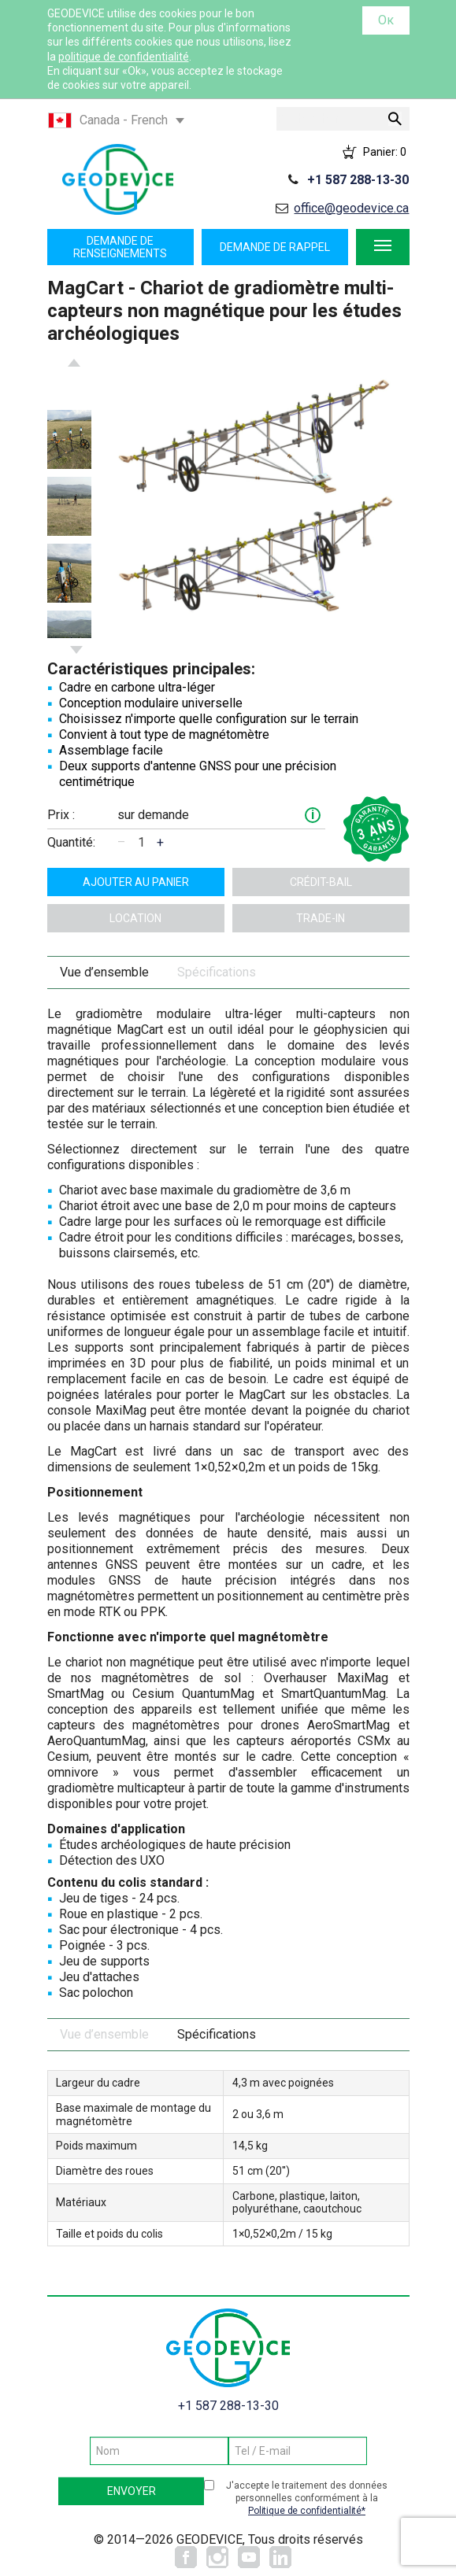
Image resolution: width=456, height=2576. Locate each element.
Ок (386, 20)
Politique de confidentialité (304, 2510)
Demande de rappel (275, 247)
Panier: (384, 152)
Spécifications (216, 972)
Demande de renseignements (120, 247)
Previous (74, 363)
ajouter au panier (136, 882)
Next (76, 650)
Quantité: (71, 842)
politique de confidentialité (123, 56)
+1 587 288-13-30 (358, 179)
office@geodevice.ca (351, 208)
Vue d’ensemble (104, 972)
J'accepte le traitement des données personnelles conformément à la (306, 2498)
